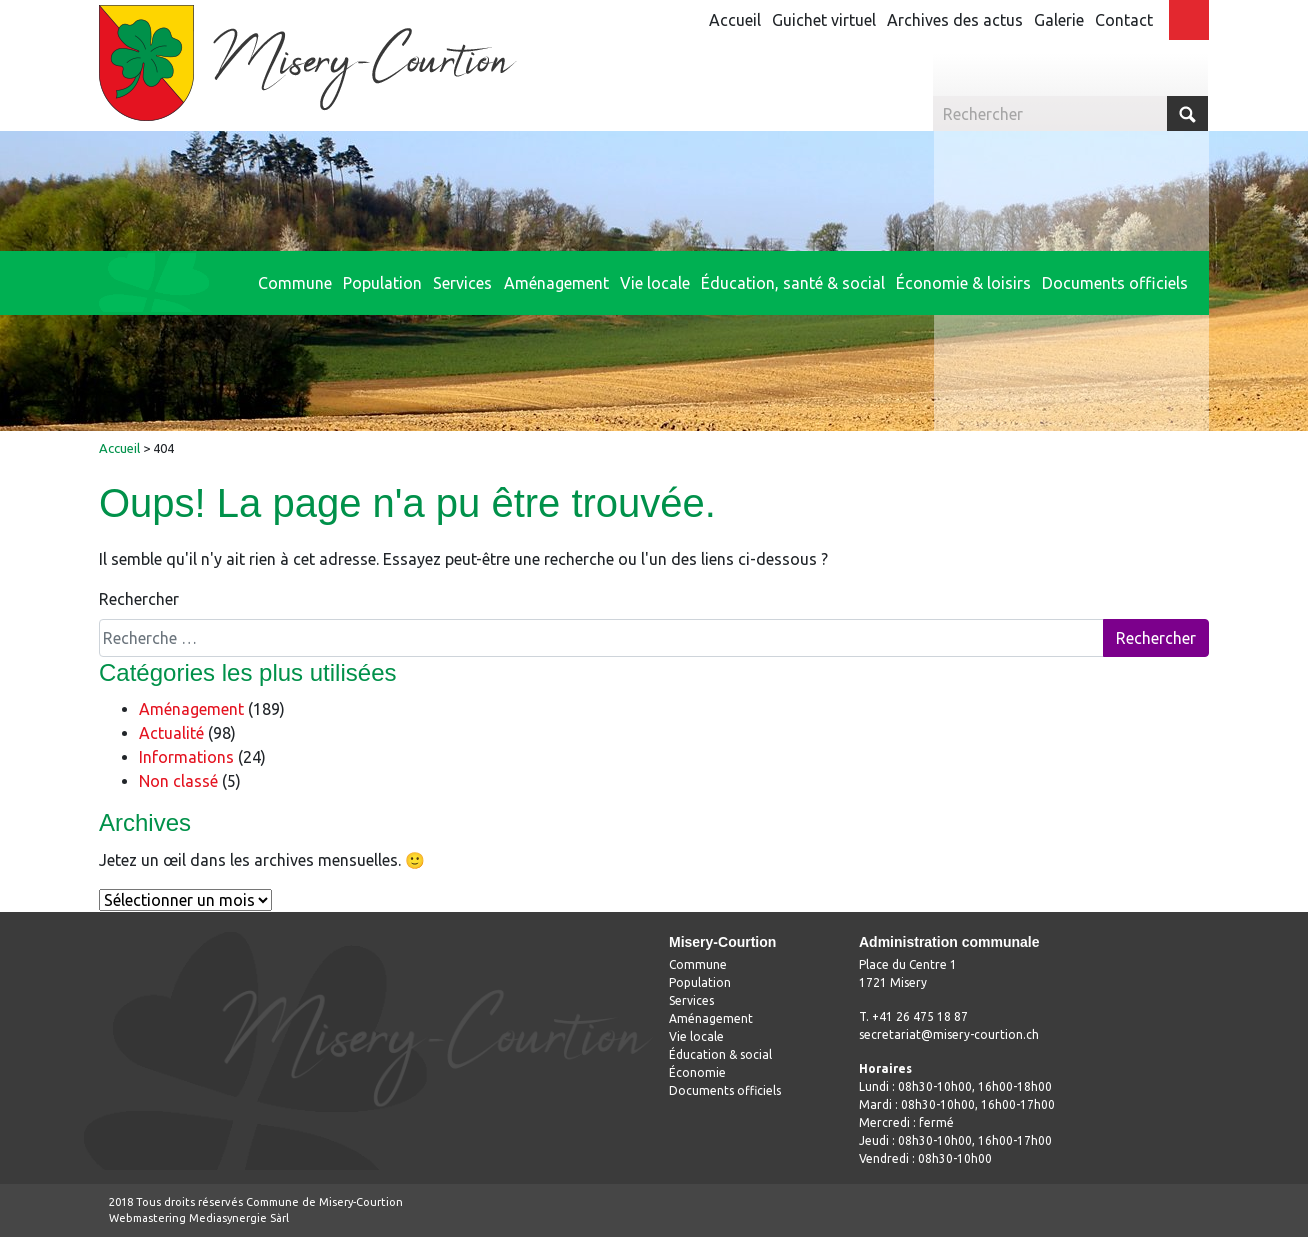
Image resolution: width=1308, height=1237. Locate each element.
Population (700, 982)
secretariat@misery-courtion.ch (949, 1034)
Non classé (178, 781)
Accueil (735, 20)
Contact (1124, 20)
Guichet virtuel (824, 20)
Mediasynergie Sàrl (239, 1218)
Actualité (171, 733)
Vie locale (696, 1036)
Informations (186, 757)
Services (691, 1000)
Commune (698, 964)
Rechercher (139, 599)
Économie (697, 1072)
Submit (1187, 113)
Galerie (1059, 20)
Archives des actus (955, 20)
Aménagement (191, 709)
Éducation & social (720, 1054)
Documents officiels (725, 1090)
